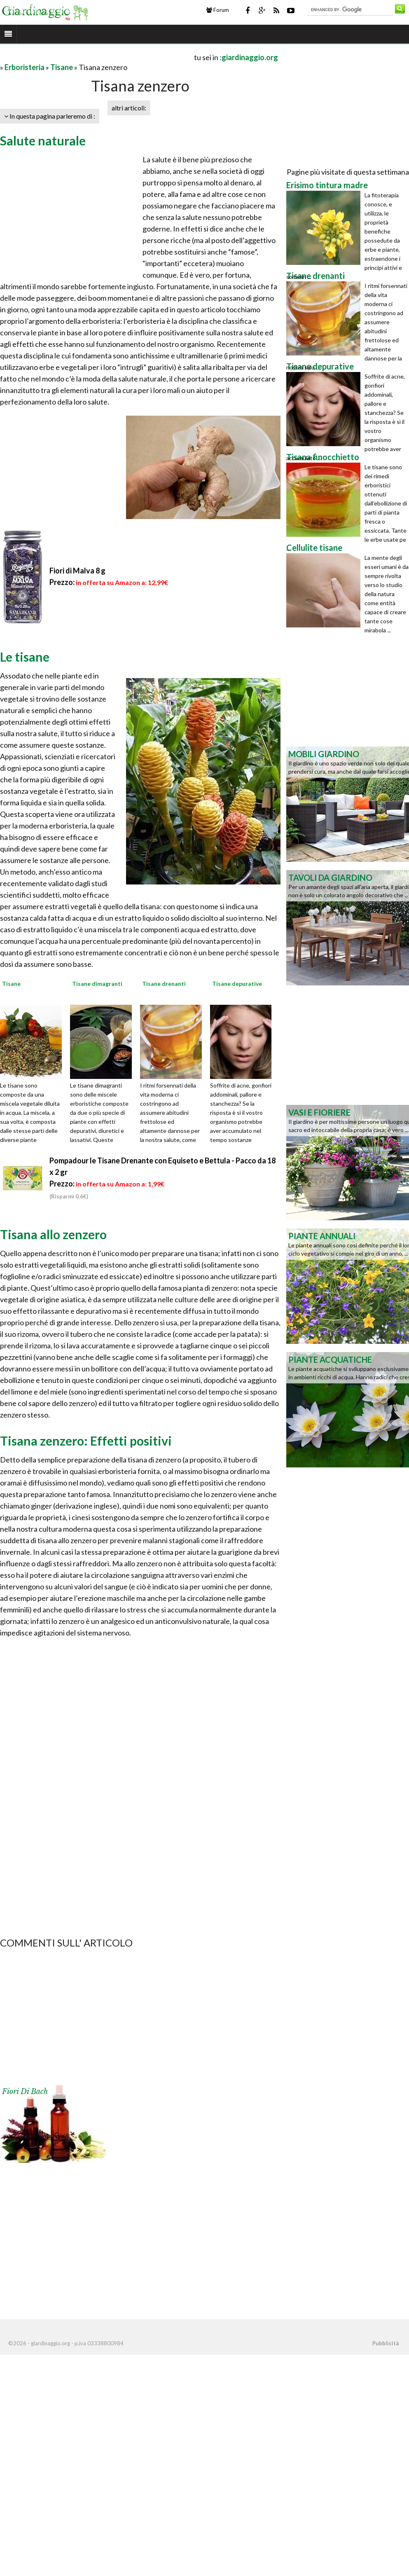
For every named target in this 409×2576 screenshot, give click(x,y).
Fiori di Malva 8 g (77, 570)
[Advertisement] (96, 57)
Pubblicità (385, 2343)
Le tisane (24, 656)
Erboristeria (24, 67)
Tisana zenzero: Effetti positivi (86, 1440)
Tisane (61, 67)
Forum (217, 10)
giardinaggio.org (250, 57)
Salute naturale (43, 140)
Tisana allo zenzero (53, 1234)
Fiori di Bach (25, 2091)
